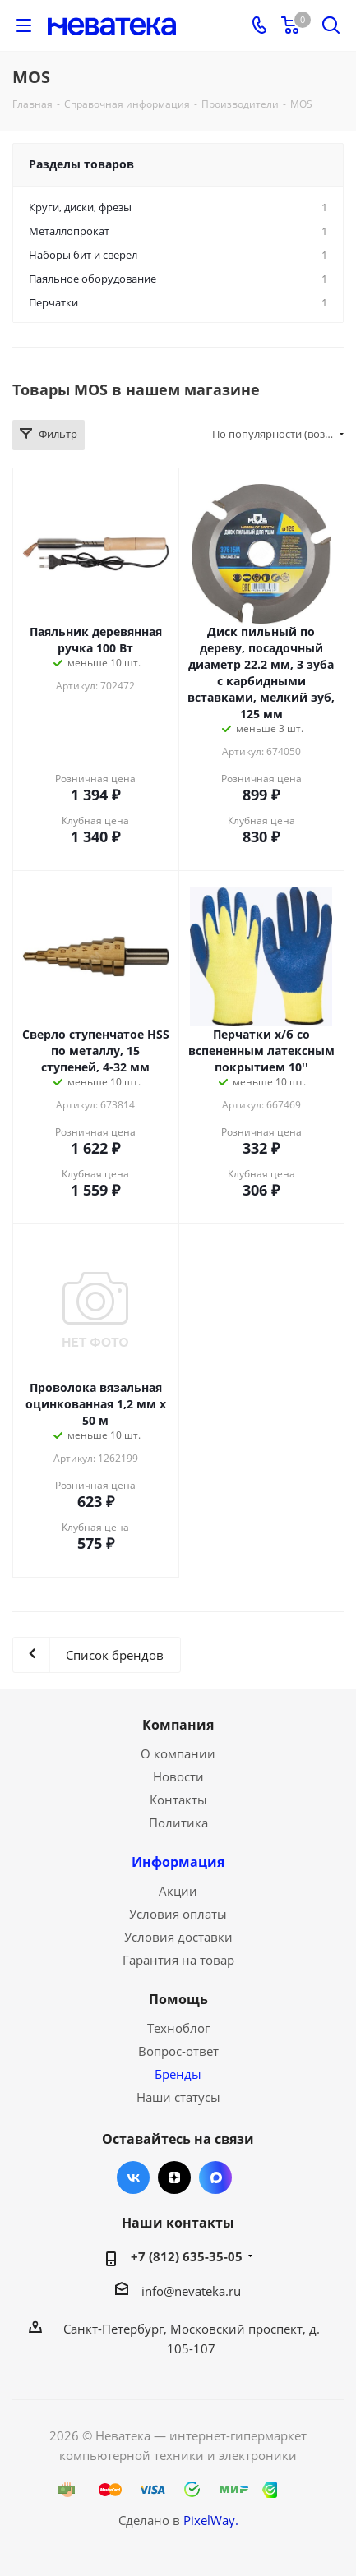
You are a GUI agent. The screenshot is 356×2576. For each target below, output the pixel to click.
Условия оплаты (178, 1914)
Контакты (178, 1799)
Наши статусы (178, 2097)
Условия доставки (178, 1937)
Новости (178, 1776)
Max (215, 2177)
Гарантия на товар (178, 1960)
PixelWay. (210, 2520)
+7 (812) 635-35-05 (187, 2256)
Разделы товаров (81, 164)
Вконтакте (133, 2177)
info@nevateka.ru (191, 2291)
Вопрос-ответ (178, 2051)
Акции (178, 1890)
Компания (178, 1725)
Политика (178, 1822)
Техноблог (178, 2028)
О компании (178, 1753)
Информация (178, 1862)
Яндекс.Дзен (174, 2177)
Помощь (178, 1999)
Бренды (178, 2074)
